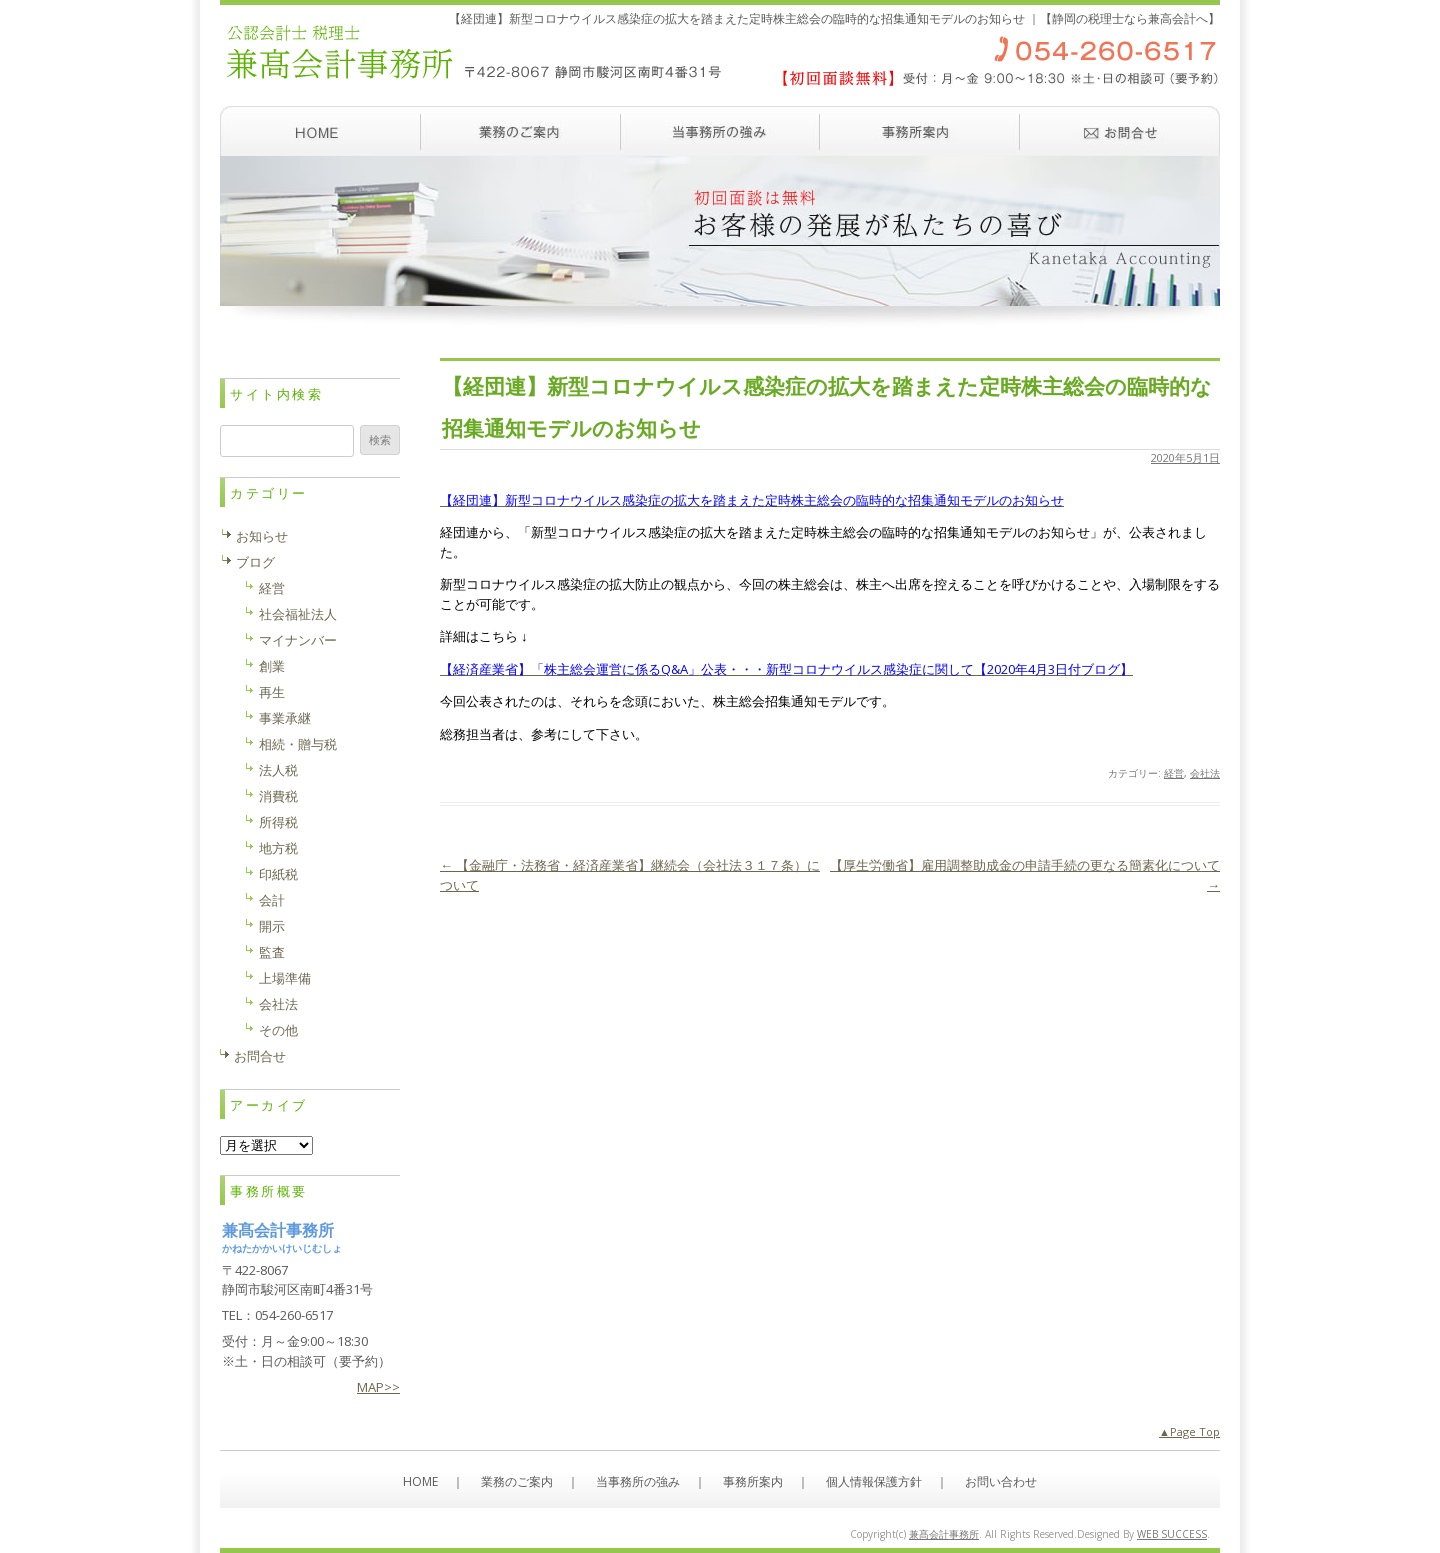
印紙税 (278, 874)
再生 (272, 692)
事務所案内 (920, 131)
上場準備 (285, 978)
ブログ (255, 562)
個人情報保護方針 (874, 1481)
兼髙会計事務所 (944, 1534)
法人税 (278, 770)
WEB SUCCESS (1172, 1534)
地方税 (278, 848)
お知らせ (262, 536)
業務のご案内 (520, 131)
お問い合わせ (1120, 131)
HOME (420, 1481)
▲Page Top (1189, 1431)
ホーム (320, 131)
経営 (1174, 773)
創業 (272, 666)
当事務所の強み (720, 131)
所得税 (278, 822)
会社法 (1205, 773)
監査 (272, 952)
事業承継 (285, 718)
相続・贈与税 (298, 744)
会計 (272, 900)
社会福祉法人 (298, 614)
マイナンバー (298, 640)
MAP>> (378, 1387)
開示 (272, 926)
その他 (278, 1030)
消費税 (278, 796)
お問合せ (260, 1056)
